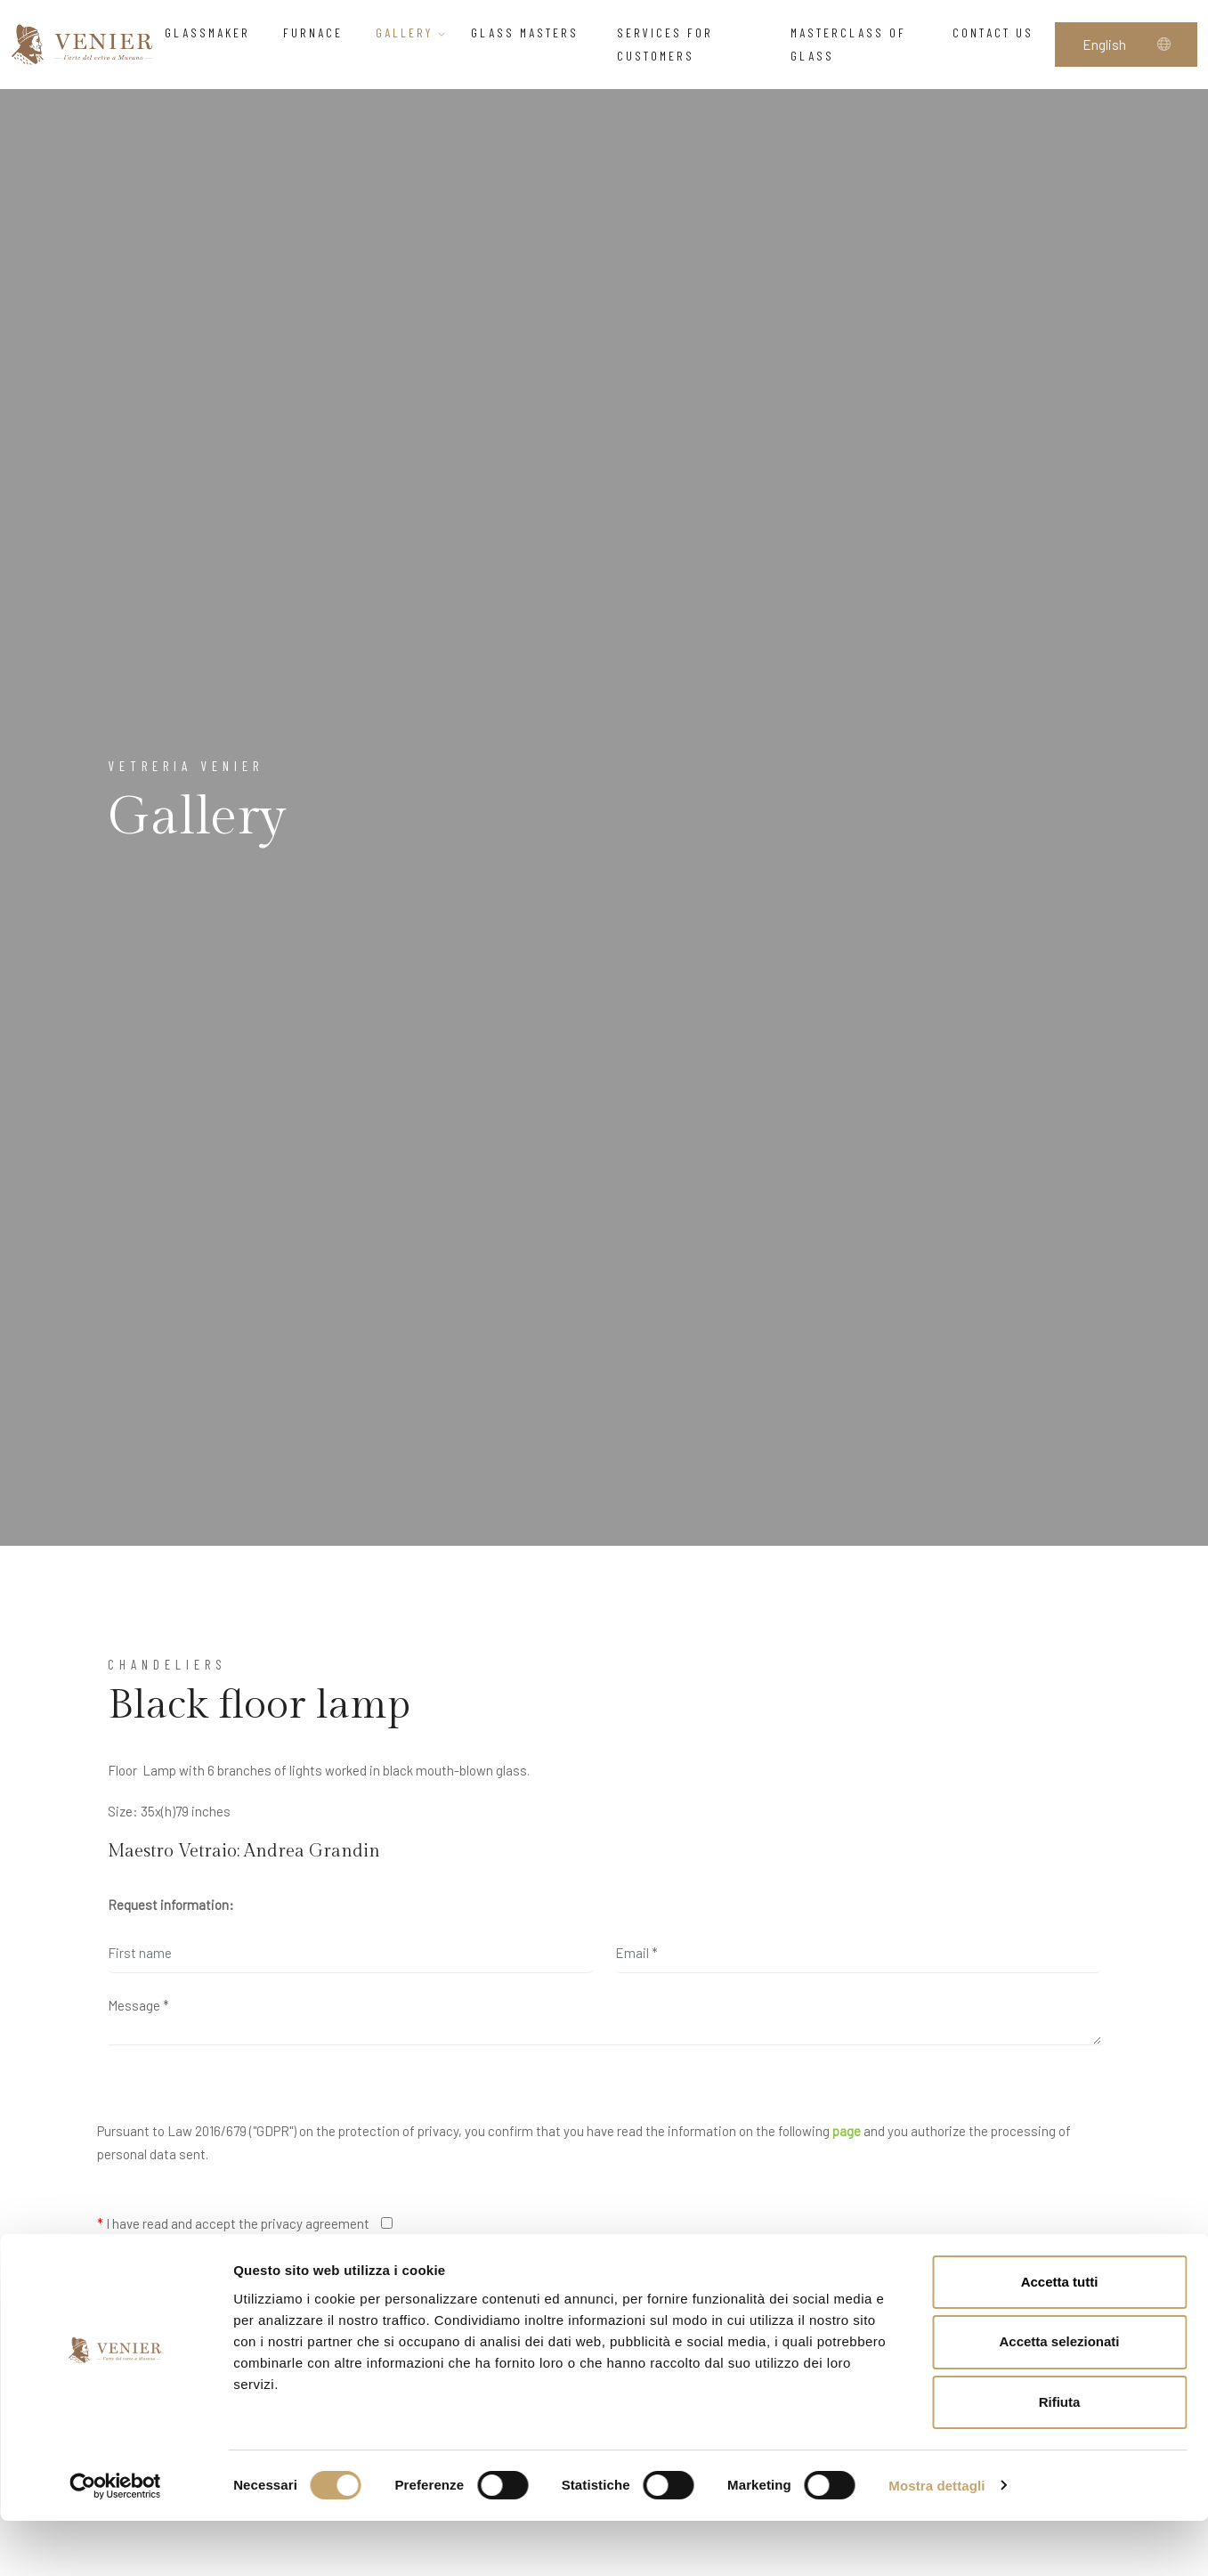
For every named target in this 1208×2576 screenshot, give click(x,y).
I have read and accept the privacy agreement (233, 2223)
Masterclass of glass (848, 44)
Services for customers (665, 44)
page (846, 2131)
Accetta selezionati (1059, 2397)
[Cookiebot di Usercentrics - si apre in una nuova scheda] (115, 2541)
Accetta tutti (1060, 2336)
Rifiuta (1060, 2458)
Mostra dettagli (936, 2540)
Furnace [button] (318, 32)
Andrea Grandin (312, 1851)
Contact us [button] (998, 32)
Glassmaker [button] (212, 32)
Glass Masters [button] (532, 32)
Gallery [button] (412, 32)
